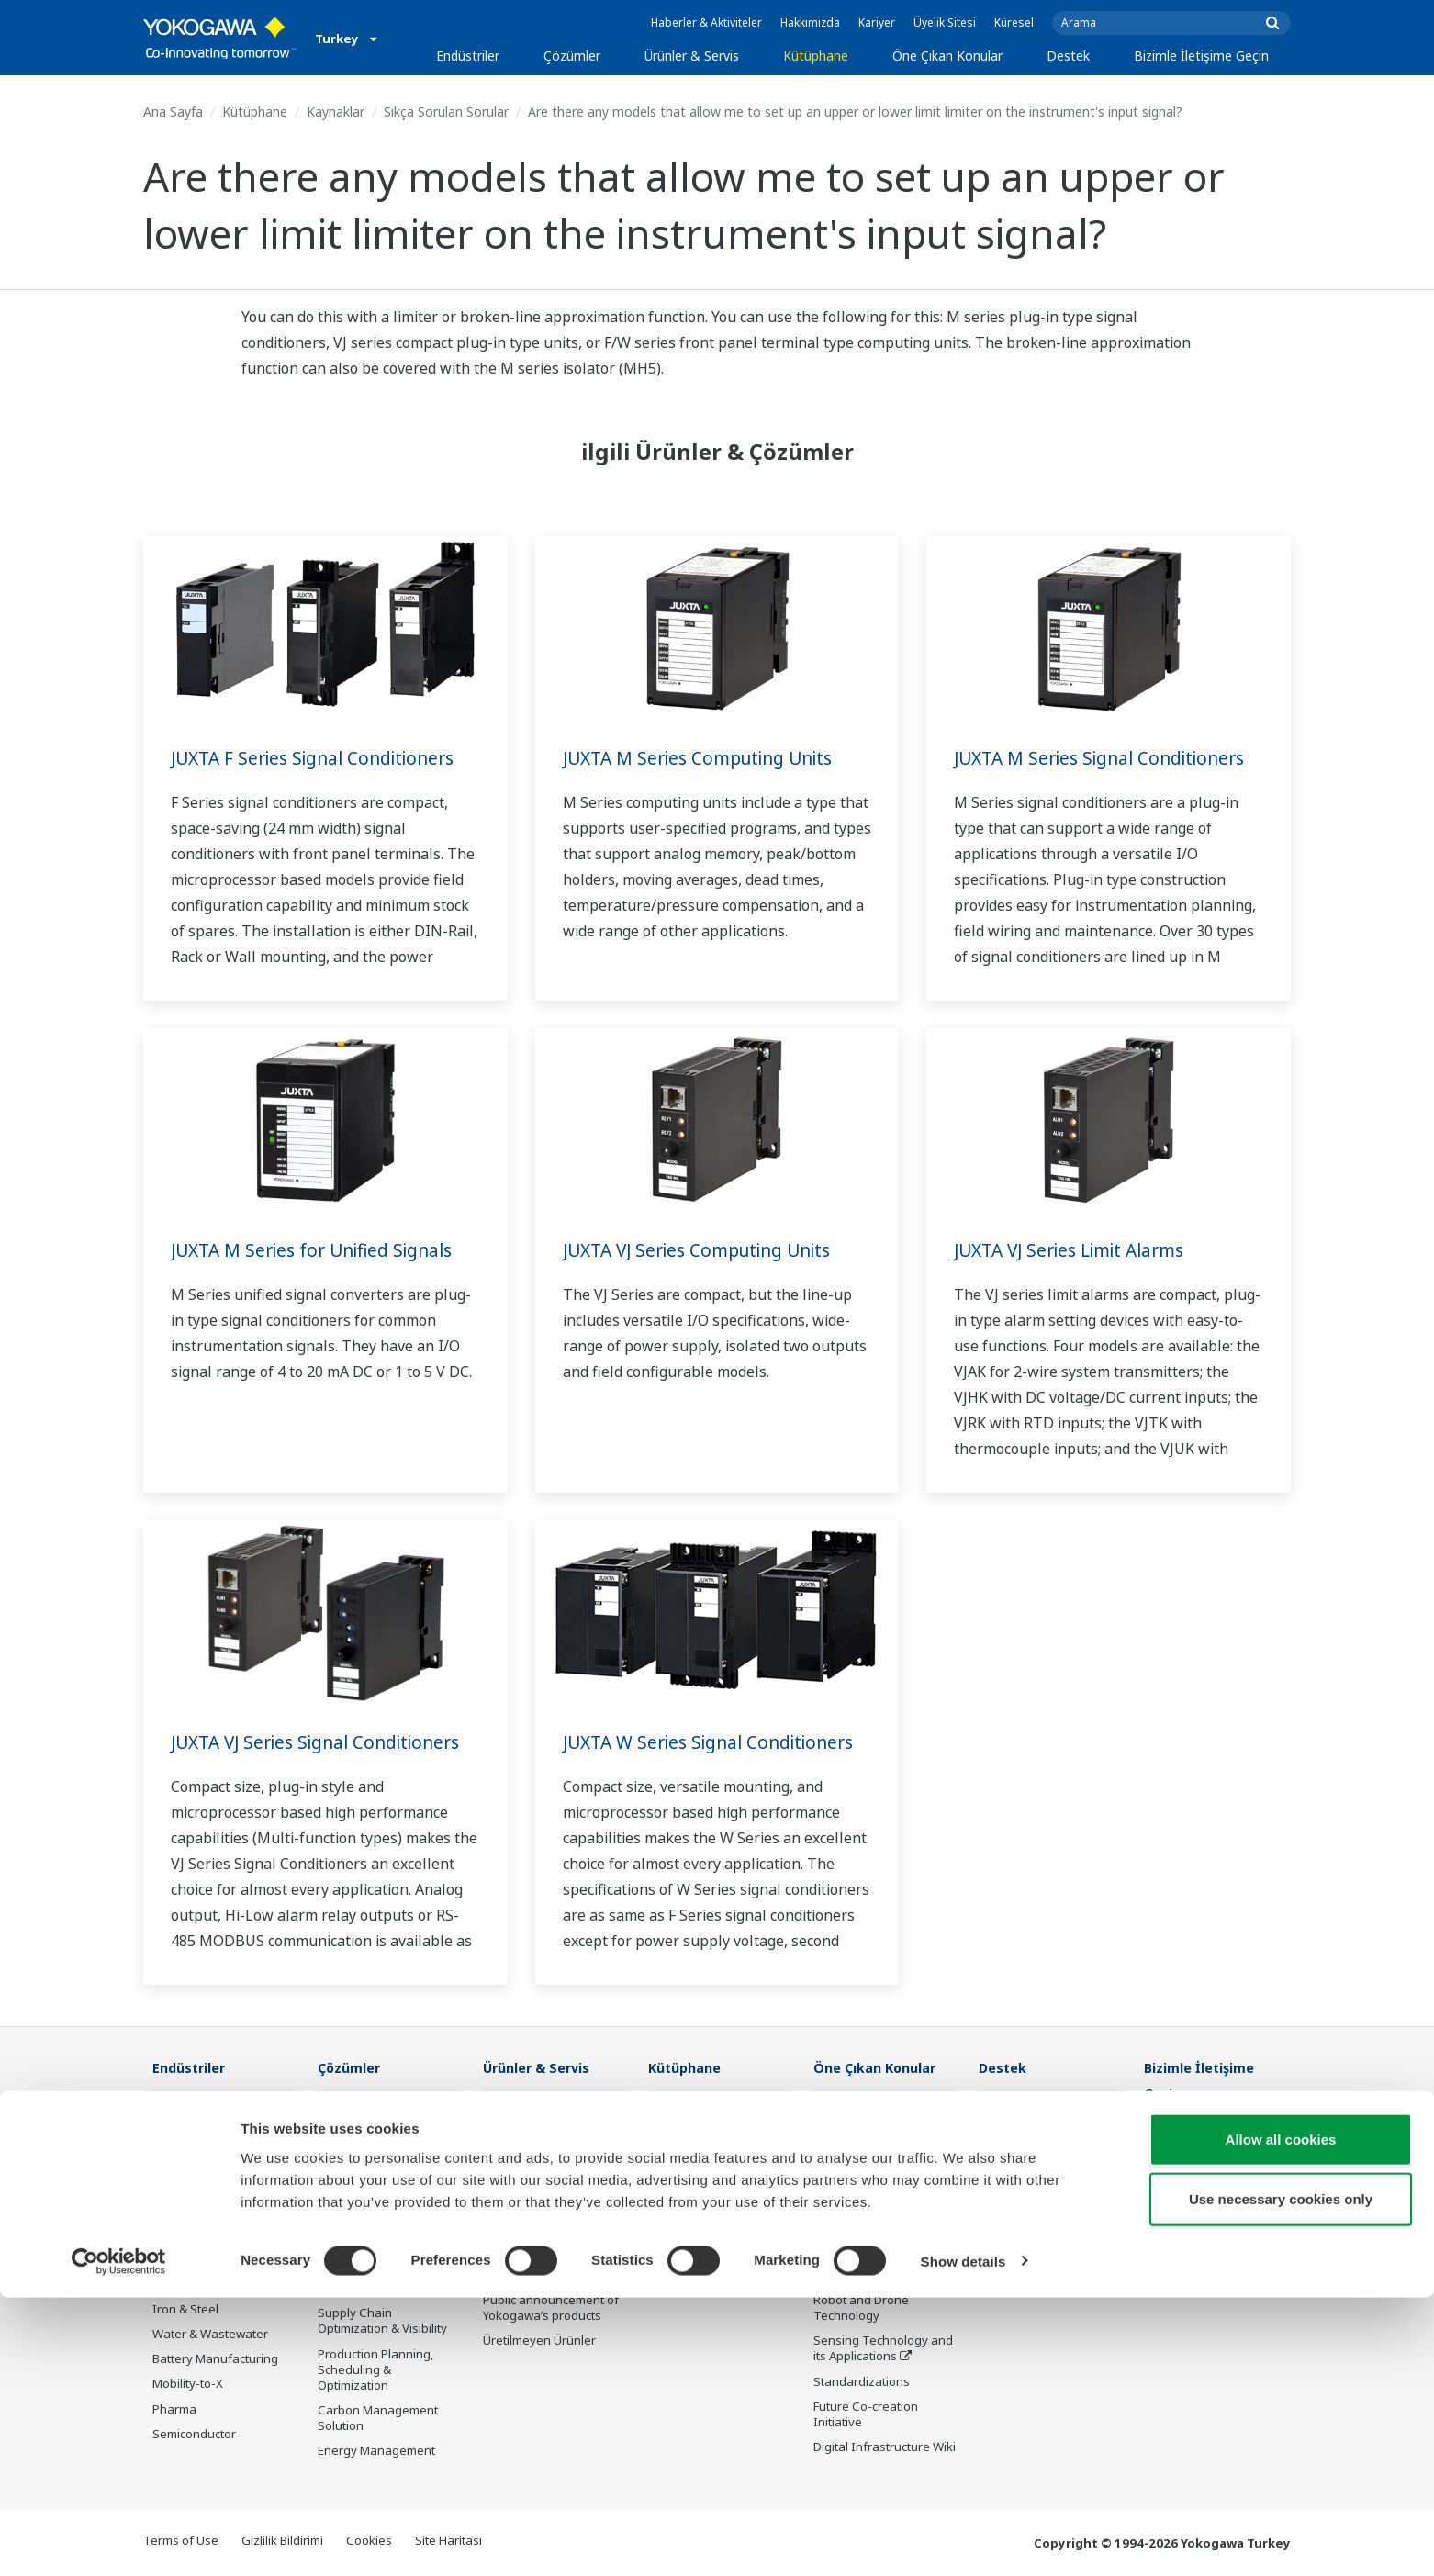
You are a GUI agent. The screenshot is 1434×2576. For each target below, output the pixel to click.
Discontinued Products (1041, 2234)
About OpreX (849, 2175)
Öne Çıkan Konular (947, 55)
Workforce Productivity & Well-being (386, 2118)
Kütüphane (815, 55)
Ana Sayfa (173, 111)
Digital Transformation (876, 2251)
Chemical (178, 2160)
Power (170, 2185)
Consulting (513, 2185)
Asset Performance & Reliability (377, 2199)
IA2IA (829, 2225)
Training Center (1023, 2160)
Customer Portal (1024, 2209)
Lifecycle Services (532, 2251)
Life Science (516, 2276)
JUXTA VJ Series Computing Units (706, 1250)
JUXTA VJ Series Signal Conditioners (324, 1742)
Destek (1068, 55)
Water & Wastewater (210, 2334)
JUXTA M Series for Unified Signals (320, 1250)
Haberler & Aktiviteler (706, 22)
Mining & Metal (193, 2234)
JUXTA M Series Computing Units (706, 757)
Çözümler (571, 55)
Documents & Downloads (1049, 2135)
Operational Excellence (382, 2232)
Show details (963, 2540)
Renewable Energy (205, 2209)
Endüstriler (467, 55)
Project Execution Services (530, 2217)
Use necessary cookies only (1280, 2478)
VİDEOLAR (675, 2160)
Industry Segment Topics (883, 2151)
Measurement (522, 2160)
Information (516, 2110)
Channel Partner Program (1025, 2268)
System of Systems (866, 2200)
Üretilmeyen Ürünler (539, 2341)
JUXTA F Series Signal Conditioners (321, 757)
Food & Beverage (200, 2260)
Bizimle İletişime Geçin (1201, 55)
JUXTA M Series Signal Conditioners (1107, 757)
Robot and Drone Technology (861, 2308)
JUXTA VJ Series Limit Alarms (1077, 1250)
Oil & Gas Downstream (215, 2110)
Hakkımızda (810, 22)
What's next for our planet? (867, 2118)
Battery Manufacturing (215, 2359)
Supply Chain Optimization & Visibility (382, 2321)
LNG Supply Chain (202, 2135)
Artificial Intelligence (869, 2276)
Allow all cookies (1281, 2417)
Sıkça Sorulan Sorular (446, 111)
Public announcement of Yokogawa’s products (551, 2308)
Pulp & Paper (188, 2285)
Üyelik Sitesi (944, 22)
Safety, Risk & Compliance (356, 2159)
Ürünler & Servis (691, 55)
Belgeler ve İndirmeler (710, 2110)
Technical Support (1029, 2110)
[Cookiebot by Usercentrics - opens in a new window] (119, 2540)
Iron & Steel (185, 2310)
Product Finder (1019, 2185)
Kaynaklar (335, 111)
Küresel (1014, 22)
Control (503, 2135)
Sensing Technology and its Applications (883, 2349)
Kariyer (876, 22)
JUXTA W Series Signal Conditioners (717, 1742)
